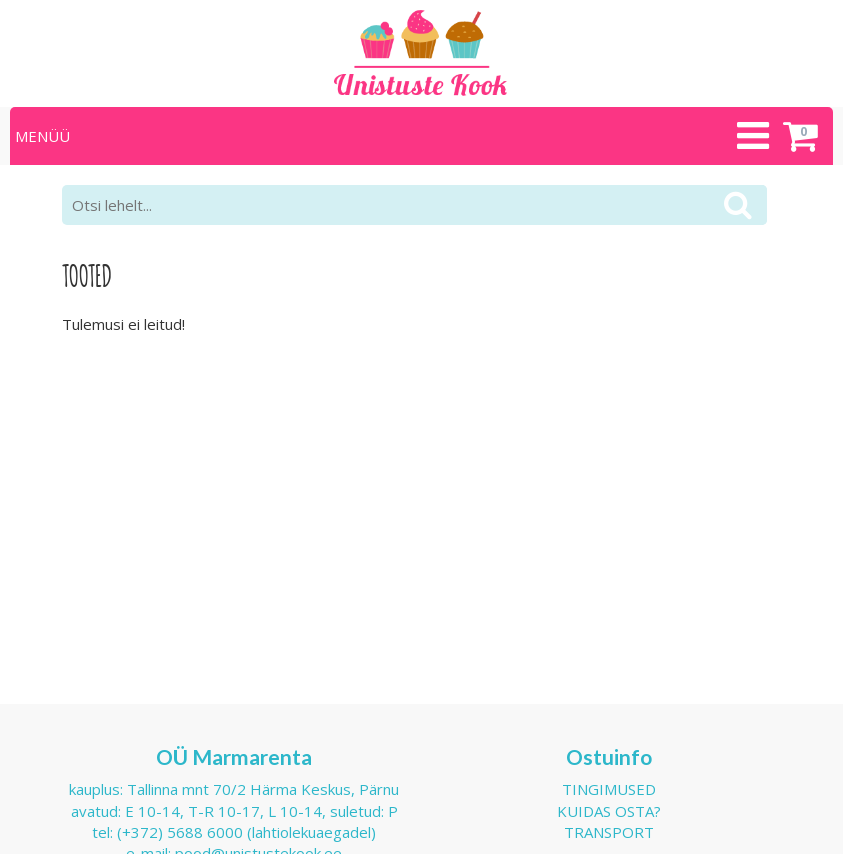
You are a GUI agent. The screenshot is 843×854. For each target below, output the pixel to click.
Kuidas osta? (609, 811)
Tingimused (609, 789)
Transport (609, 832)
